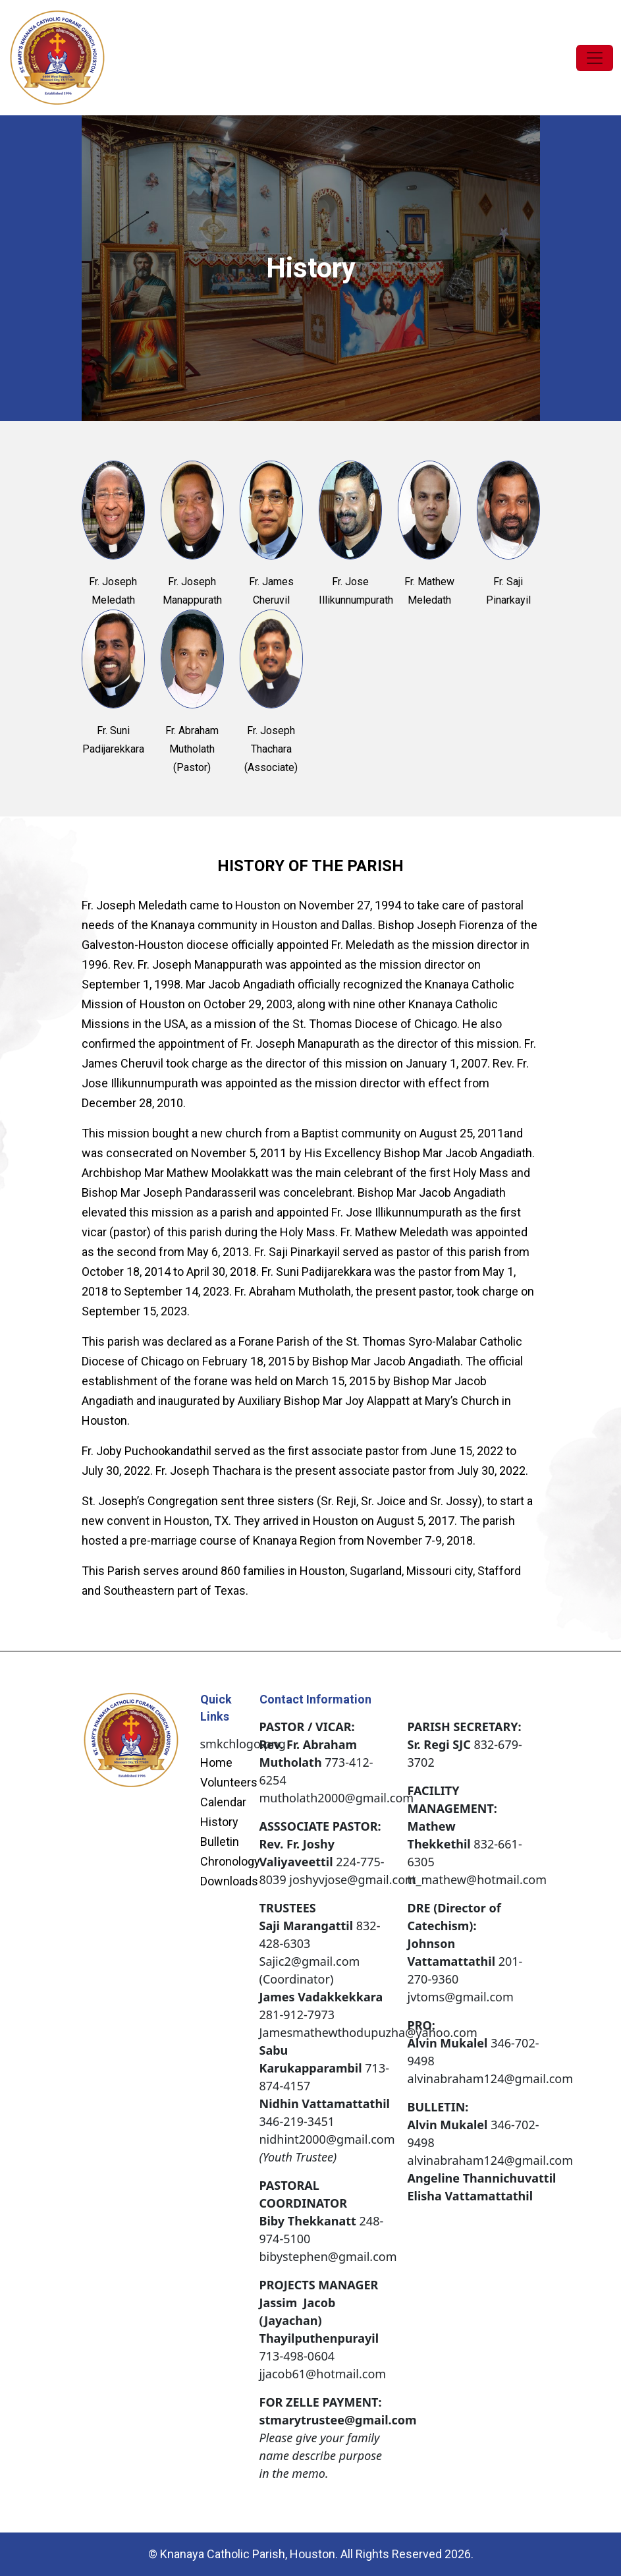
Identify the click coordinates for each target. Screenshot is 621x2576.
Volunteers (228, 1782)
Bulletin (219, 1841)
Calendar (223, 1802)
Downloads (229, 1881)
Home (216, 1762)
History (219, 1822)
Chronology (230, 1861)
